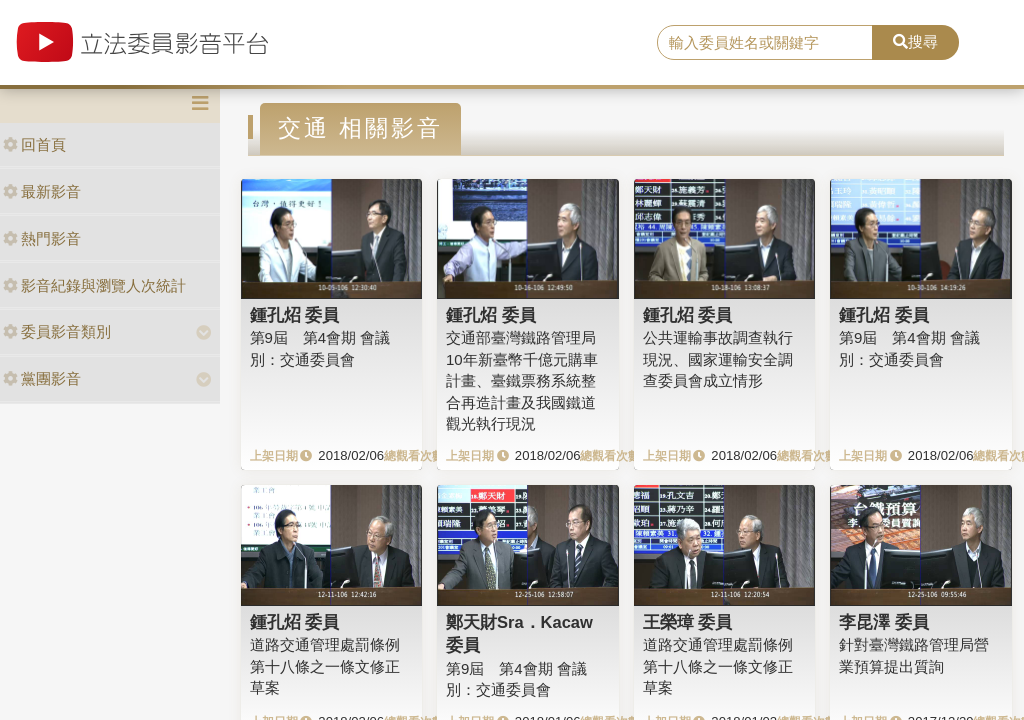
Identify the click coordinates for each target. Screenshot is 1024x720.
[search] (765, 43)
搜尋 (915, 41)
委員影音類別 (57, 331)
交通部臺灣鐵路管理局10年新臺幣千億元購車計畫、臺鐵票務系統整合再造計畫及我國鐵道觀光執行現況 (522, 380)
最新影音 (42, 191)
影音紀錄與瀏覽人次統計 (94, 285)
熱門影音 (42, 238)
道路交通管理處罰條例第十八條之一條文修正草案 (325, 666)
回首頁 (34, 144)
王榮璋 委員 (688, 622)
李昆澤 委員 (884, 622)
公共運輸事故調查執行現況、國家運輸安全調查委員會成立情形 (718, 359)
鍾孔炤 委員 (295, 315)
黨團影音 (42, 378)
